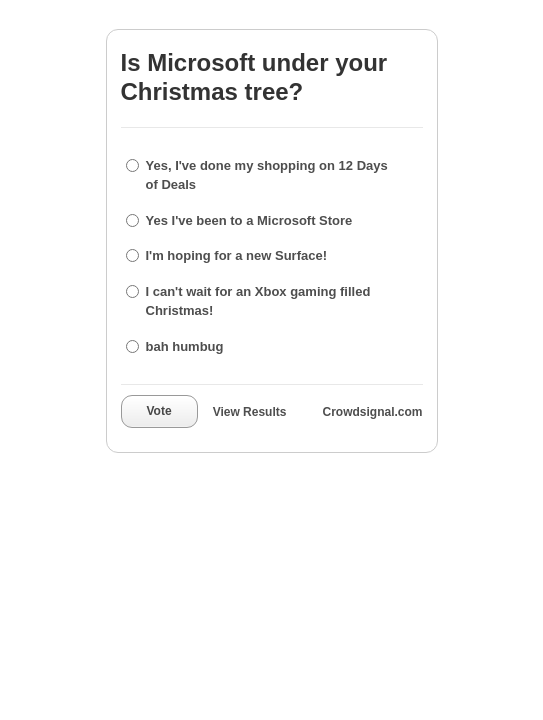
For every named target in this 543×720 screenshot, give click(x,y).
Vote (159, 411)
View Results (250, 412)
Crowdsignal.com (372, 412)
